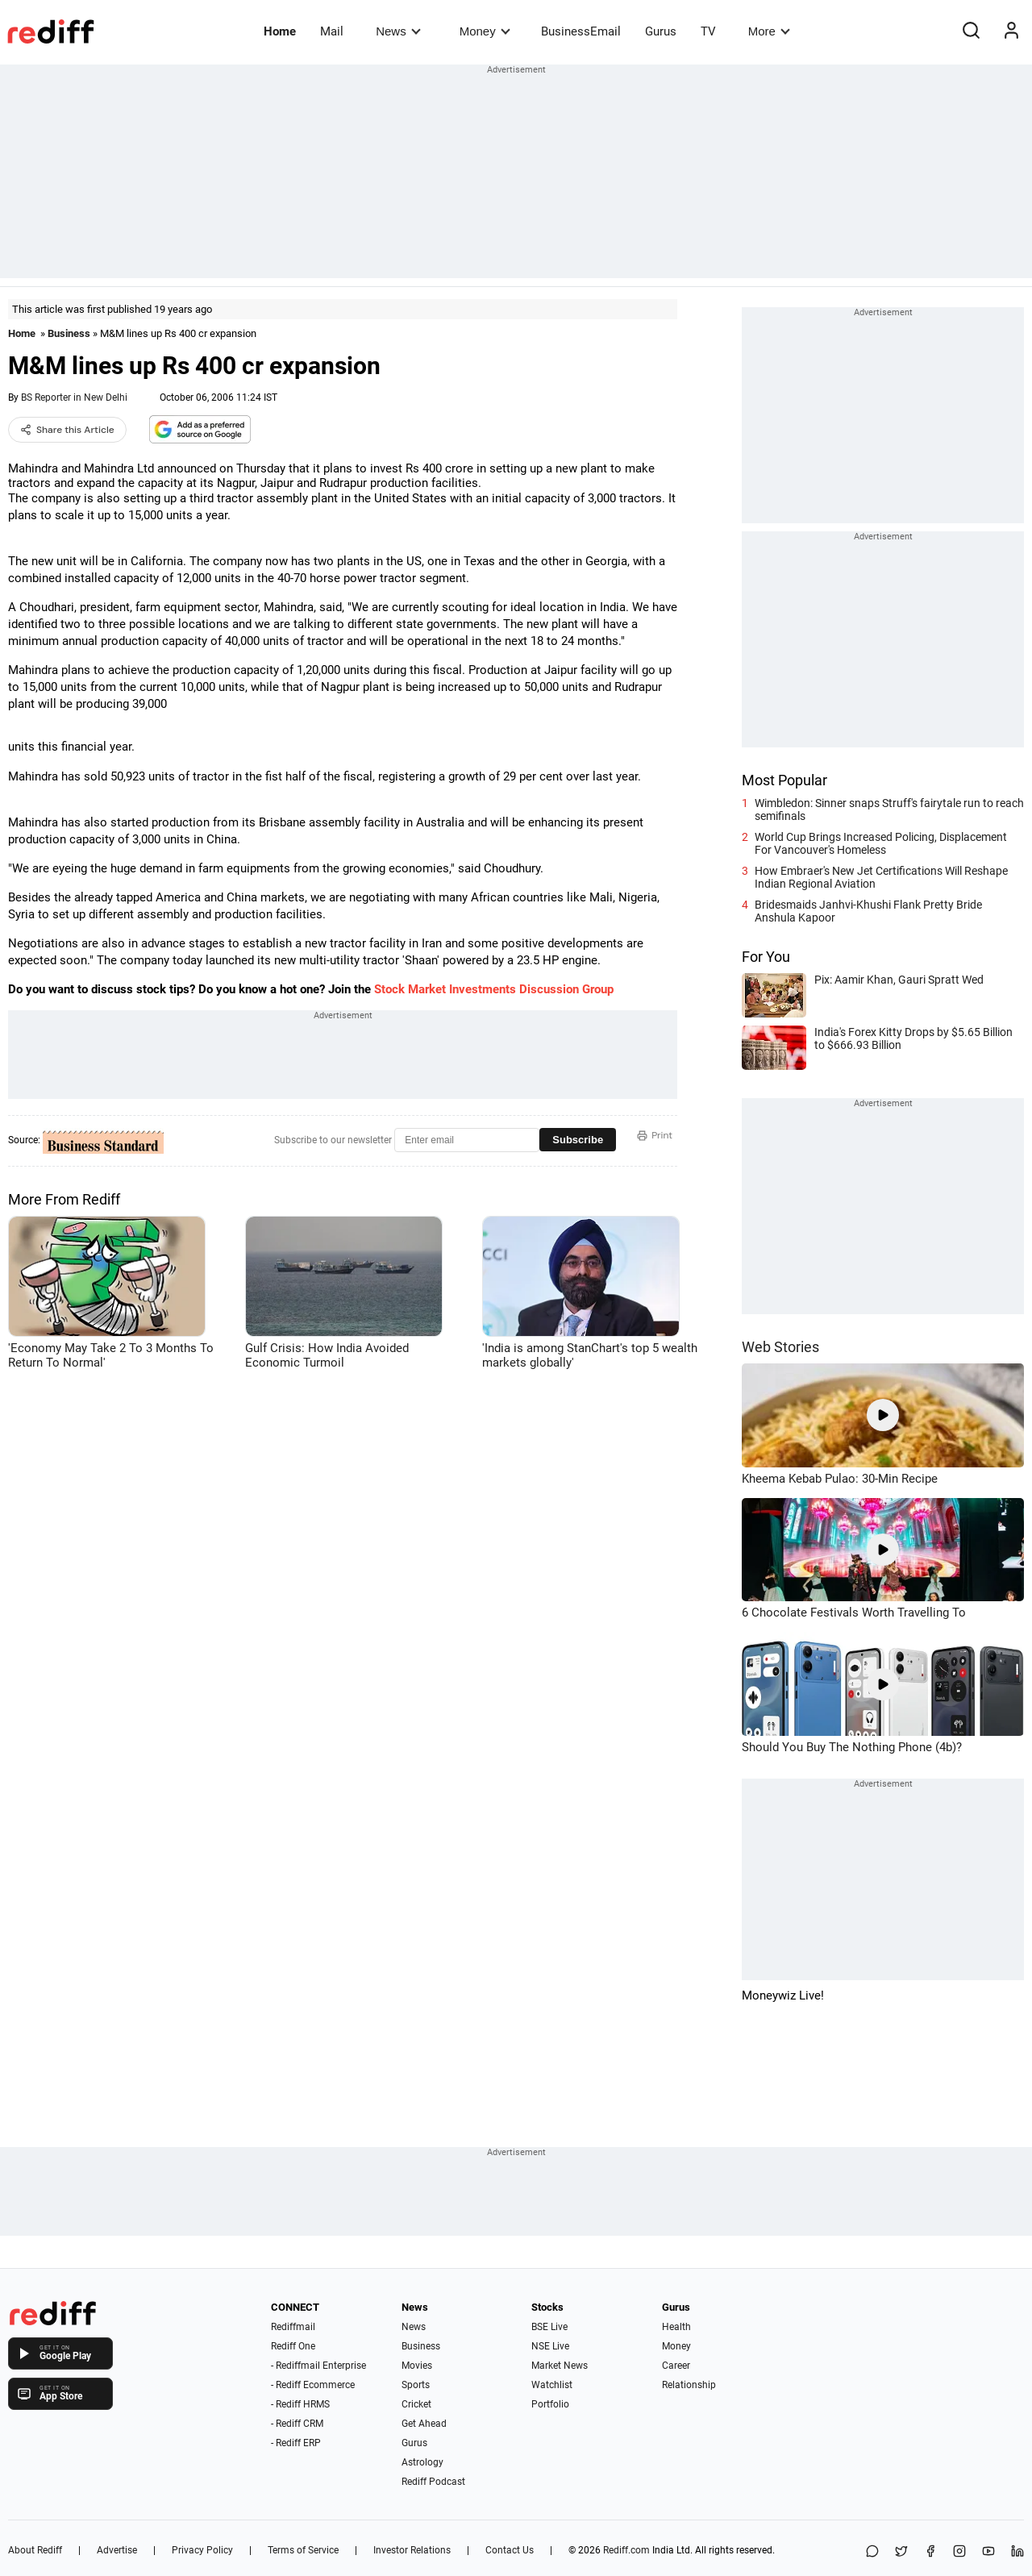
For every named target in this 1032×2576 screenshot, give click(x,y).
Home (280, 31)
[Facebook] (930, 2552)
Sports (416, 2385)
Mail (331, 31)
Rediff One (293, 2346)
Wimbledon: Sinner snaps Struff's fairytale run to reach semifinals (889, 809)
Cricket (416, 2404)
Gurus (660, 31)
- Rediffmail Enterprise (318, 2365)
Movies (417, 2365)
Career (676, 2365)
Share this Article (67, 429)
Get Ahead (424, 2423)
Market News (559, 2365)
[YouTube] (988, 2552)
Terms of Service (303, 2550)
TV (708, 31)
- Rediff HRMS (300, 2404)
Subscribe (577, 1140)
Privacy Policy (202, 2550)
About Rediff (35, 2550)
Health (676, 2327)
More (769, 31)
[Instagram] (959, 2552)
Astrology (422, 2462)
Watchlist (551, 2385)
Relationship (689, 2385)
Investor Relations (412, 2550)
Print (654, 1135)
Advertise (117, 2550)
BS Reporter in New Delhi (74, 397)
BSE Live (549, 2327)
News (398, 31)
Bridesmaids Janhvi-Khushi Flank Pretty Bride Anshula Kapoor (868, 911)
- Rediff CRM (297, 2423)
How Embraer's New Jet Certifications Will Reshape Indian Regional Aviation (881, 877)
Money (485, 31)
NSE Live (550, 2346)
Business (69, 333)
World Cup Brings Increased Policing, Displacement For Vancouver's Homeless (881, 843)
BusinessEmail (581, 31)
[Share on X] (901, 2552)
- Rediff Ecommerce (313, 2385)
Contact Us (509, 2550)
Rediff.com (626, 2550)
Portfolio (550, 2404)
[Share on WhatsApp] (872, 2552)
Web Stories (780, 1346)
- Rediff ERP (296, 2443)
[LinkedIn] (1017, 2552)
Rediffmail (293, 2327)
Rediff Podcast (433, 2481)
